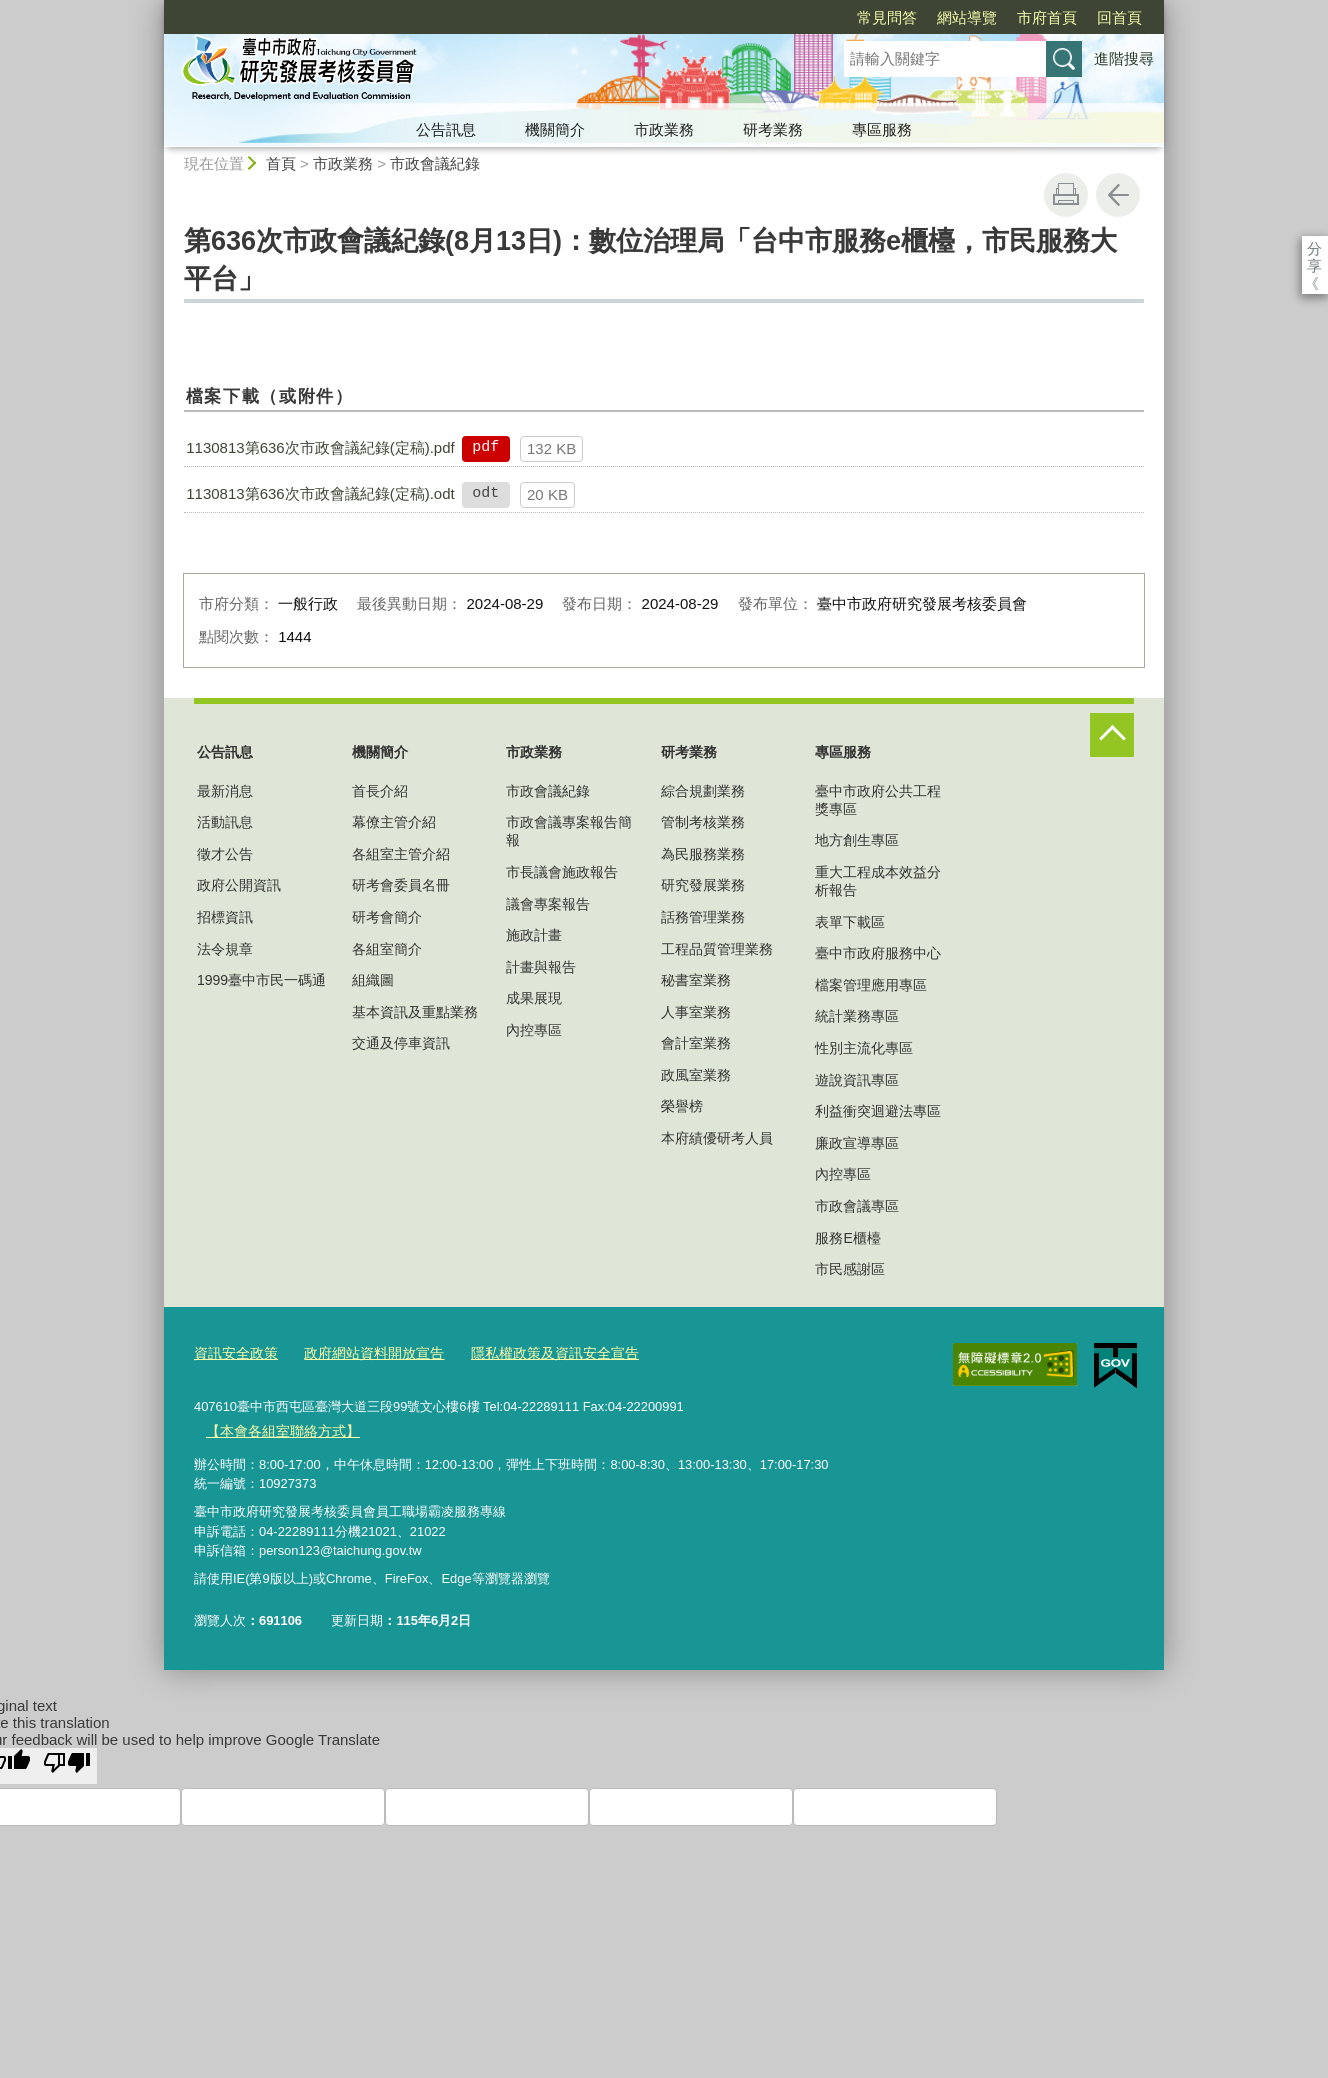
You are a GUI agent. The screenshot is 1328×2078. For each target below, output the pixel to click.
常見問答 (772, 17)
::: (155, 8)
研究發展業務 (703, 885)
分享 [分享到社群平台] (1314, 248)
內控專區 (534, 1030)
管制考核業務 (703, 822)
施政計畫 (534, 935)
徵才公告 (225, 854)
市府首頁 (932, 17)
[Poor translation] (67, 1762)
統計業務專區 (857, 1016)
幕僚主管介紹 (394, 822)
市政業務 (664, 129)
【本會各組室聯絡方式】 (276, 1427)
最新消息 (225, 791)
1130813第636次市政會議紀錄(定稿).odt (320, 493)
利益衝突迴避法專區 (878, 1111)
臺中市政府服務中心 (878, 953)
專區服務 (882, 129)
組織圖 (373, 980)
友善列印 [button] (1066, 195)
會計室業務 (696, 1043)
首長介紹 (380, 791)
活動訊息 (225, 822)
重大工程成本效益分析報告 (878, 881)
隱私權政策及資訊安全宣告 (533, 1352)
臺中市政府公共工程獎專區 (878, 800)
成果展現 (534, 998)
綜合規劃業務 (703, 791)
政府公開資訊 (239, 885)
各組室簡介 (387, 949)
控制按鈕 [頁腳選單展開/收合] (1112, 735)
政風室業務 (696, 1075)
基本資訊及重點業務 (415, 1012)
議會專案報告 (548, 904)
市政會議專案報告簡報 (569, 831)
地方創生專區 (857, 840)
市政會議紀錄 (435, 163)
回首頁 (1004, 17)
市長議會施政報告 (562, 872)
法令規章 (225, 949)
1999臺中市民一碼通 (261, 980)
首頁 (281, 163)
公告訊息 (446, 129)
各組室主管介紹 (401, 854)
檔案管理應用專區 (871, 985)
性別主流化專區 (864, 1048)
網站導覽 (852, 17)
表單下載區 (850, 922)
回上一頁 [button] (1118, 195)
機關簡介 (555, 129)
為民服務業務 (703, 854)
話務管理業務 (703, 917)
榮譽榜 (682, 1106)
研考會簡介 (387, 917)
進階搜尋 (1124, 58)
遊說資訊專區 (857, 1080)
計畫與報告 (541, 967)
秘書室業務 (696, 980)
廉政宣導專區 (857, 1143)
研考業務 (773, 129)
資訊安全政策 (233, 1352)
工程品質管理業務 (717, 949)
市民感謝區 (850, 1269)
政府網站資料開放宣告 (363, 1352)
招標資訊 (225, 917)
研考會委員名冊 (401, 885)
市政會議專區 (857, 1206)
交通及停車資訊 (401, 1043)
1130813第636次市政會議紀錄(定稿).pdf (320, 447)
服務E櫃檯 (847, 1238)
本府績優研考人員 (717, 1138)
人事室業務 (696, 1012)
